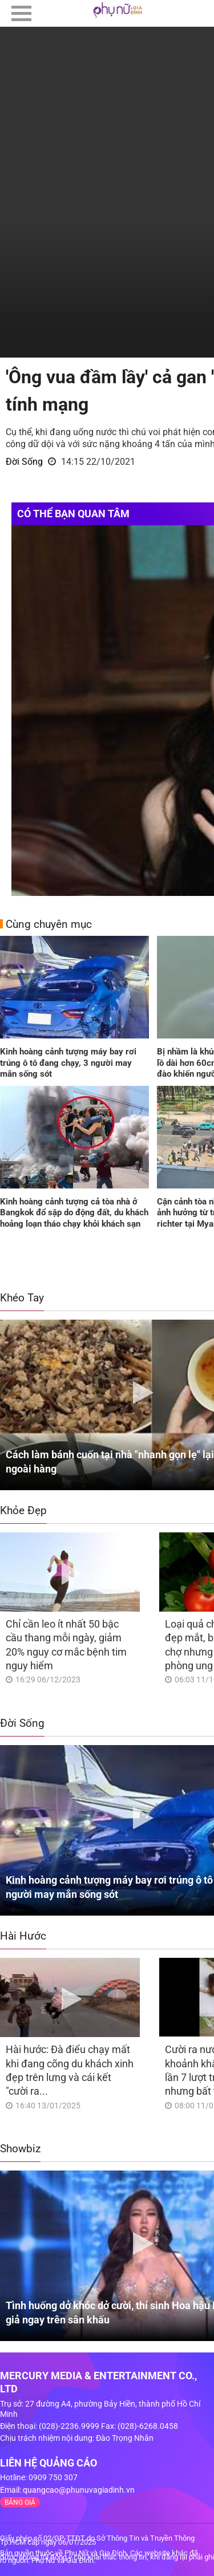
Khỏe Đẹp (23, 1510)
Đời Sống (24, 461)
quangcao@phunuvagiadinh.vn (79, 2489)
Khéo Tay (22, 1297)
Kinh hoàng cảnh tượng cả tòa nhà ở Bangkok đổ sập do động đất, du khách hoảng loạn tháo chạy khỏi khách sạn (74, 1212)
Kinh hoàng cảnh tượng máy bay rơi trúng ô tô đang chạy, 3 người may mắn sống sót (68, 1062)
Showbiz (20, 2148)
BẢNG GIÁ (20, 2502)
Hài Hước (23, 1935)
